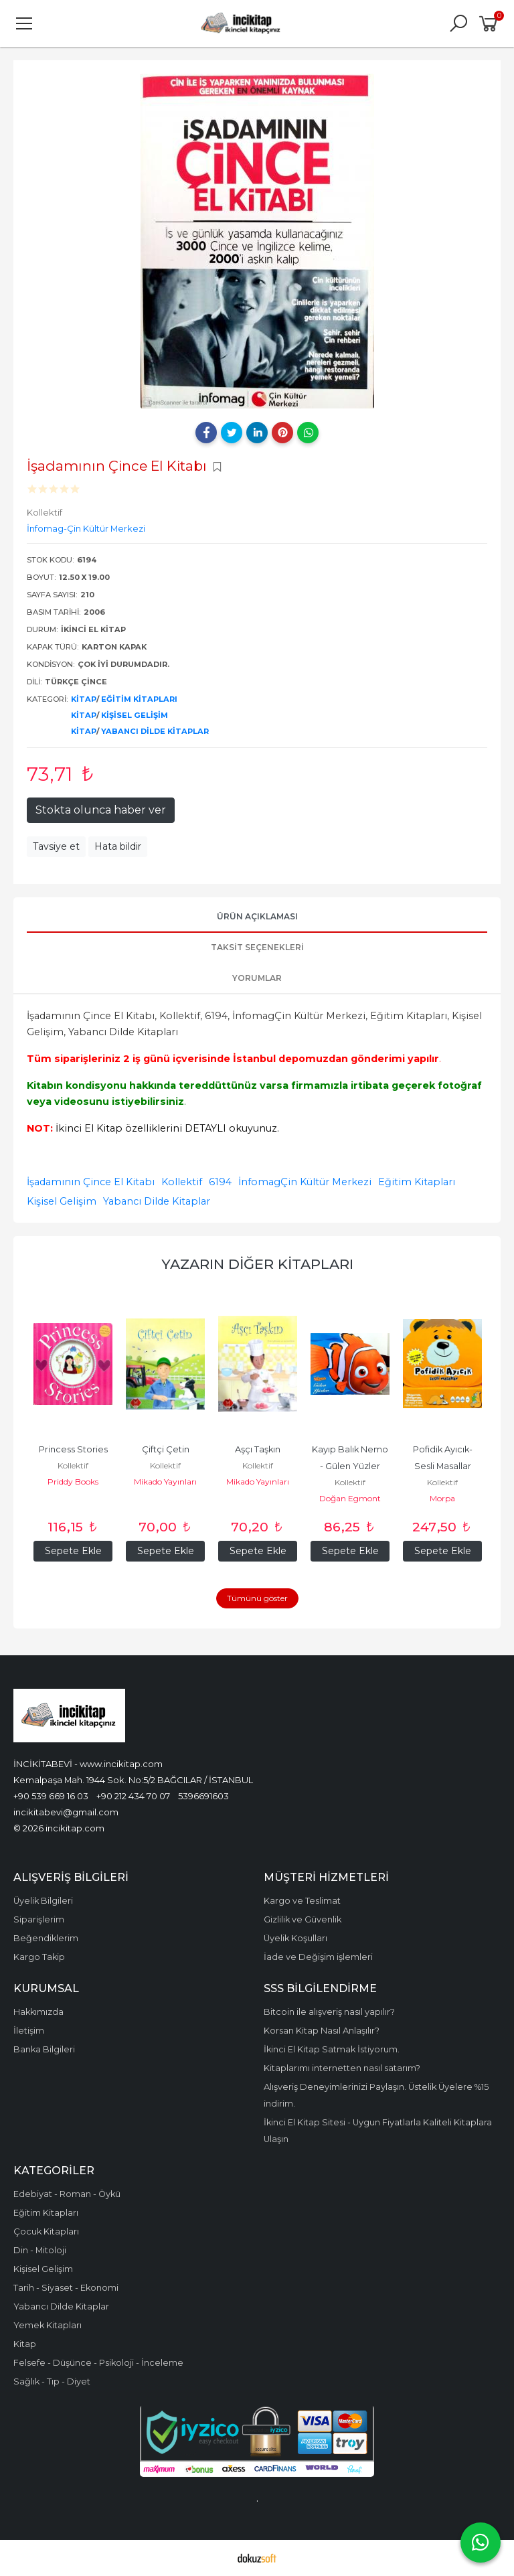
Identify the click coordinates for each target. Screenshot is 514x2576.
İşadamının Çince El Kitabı (91, 1182)
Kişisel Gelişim (134, 715)
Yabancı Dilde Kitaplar (155, 731)
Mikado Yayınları (165, 1481)
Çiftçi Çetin (165, 1449)
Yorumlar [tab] (257, 978)
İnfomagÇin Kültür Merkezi (304, 1182)
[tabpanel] (257, 241)
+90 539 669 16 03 (50, 1796)
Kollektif (181, 1182)
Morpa (442, 1498)
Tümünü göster (257, 1598)
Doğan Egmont (350, 1498)
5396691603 (203, 1796)
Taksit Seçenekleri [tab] (257, 947)
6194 (220, 1182)
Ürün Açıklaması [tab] (257, 916)
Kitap (83, 699)
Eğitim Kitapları (139, 699)
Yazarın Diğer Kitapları (257, 1264)
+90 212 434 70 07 (133, 1796)
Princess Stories (73, 1449)
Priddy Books (73, 1481)
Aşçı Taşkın (257, 1449)
